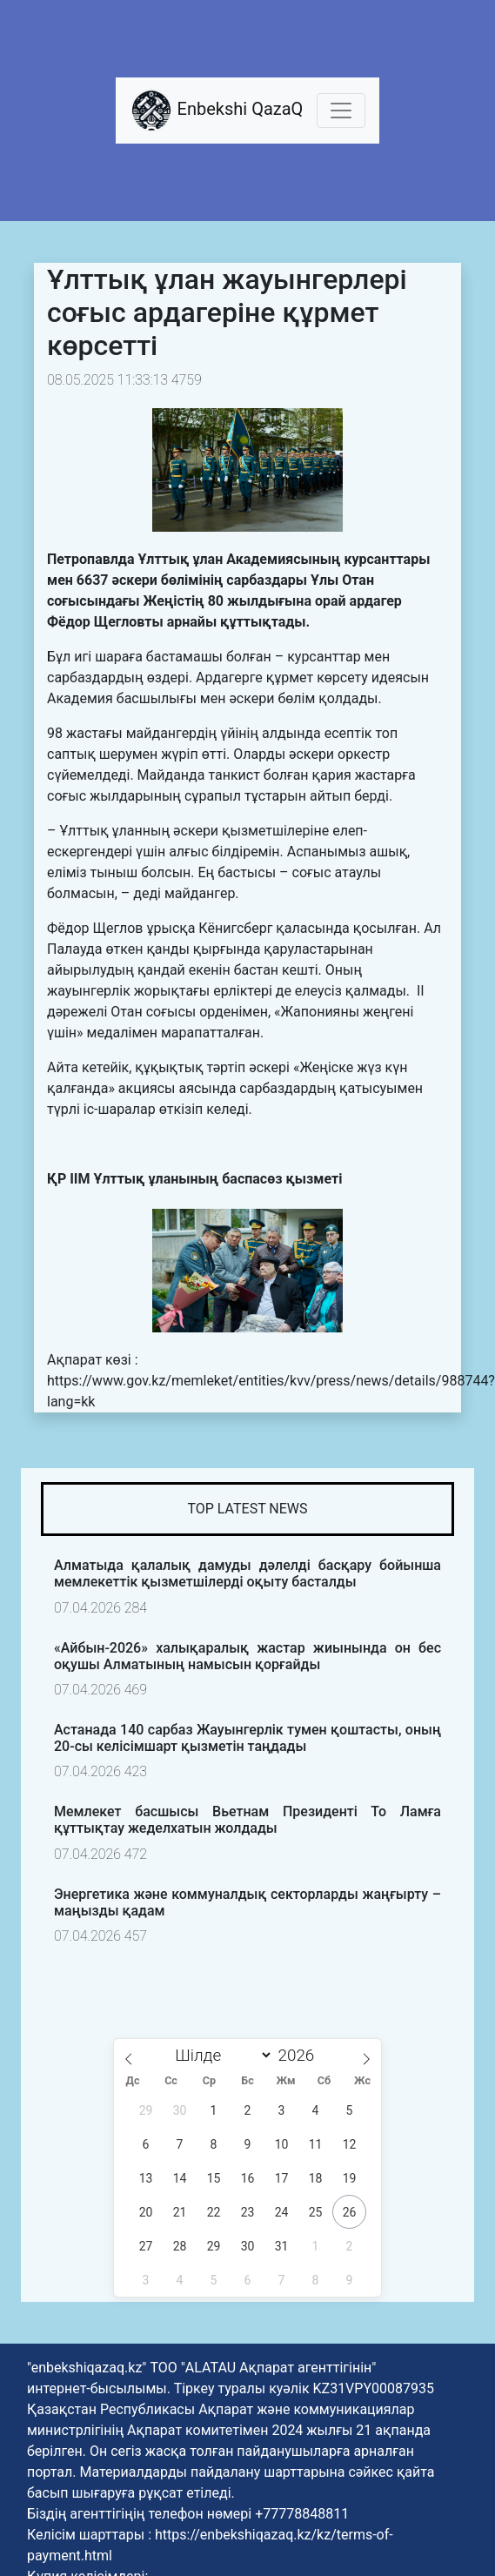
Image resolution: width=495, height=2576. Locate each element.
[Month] (220, 2055)
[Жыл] (300, 2055)
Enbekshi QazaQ (217, 110)
